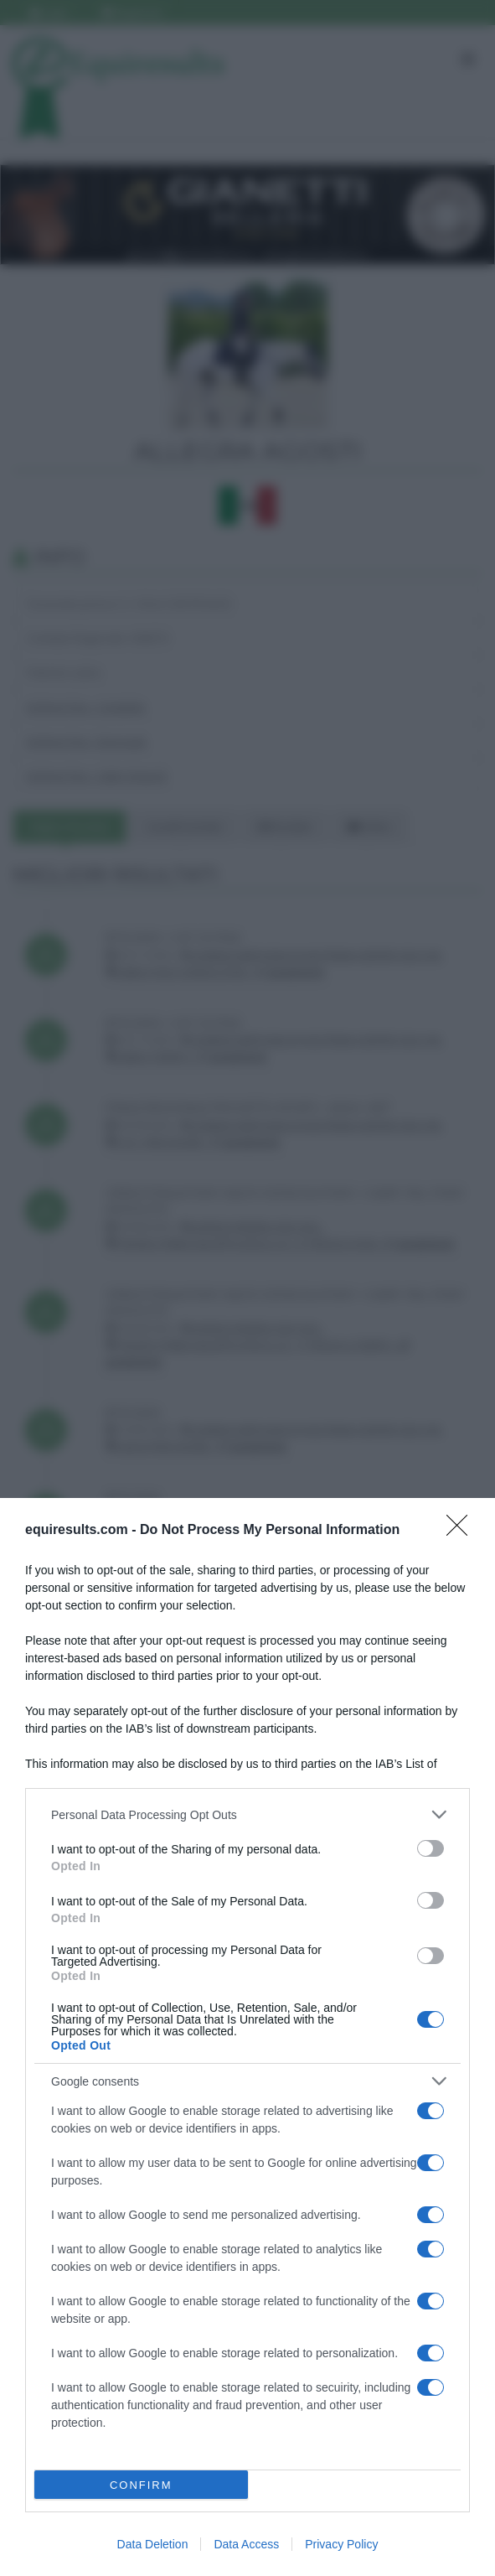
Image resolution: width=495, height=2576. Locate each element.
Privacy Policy (341, 2544)
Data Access (246, 2544)
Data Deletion (152, 2544)
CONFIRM (141, 2485)
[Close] (462, 1531)
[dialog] (247, 2037)
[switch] (430, 1848)
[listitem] (247, 1814)
